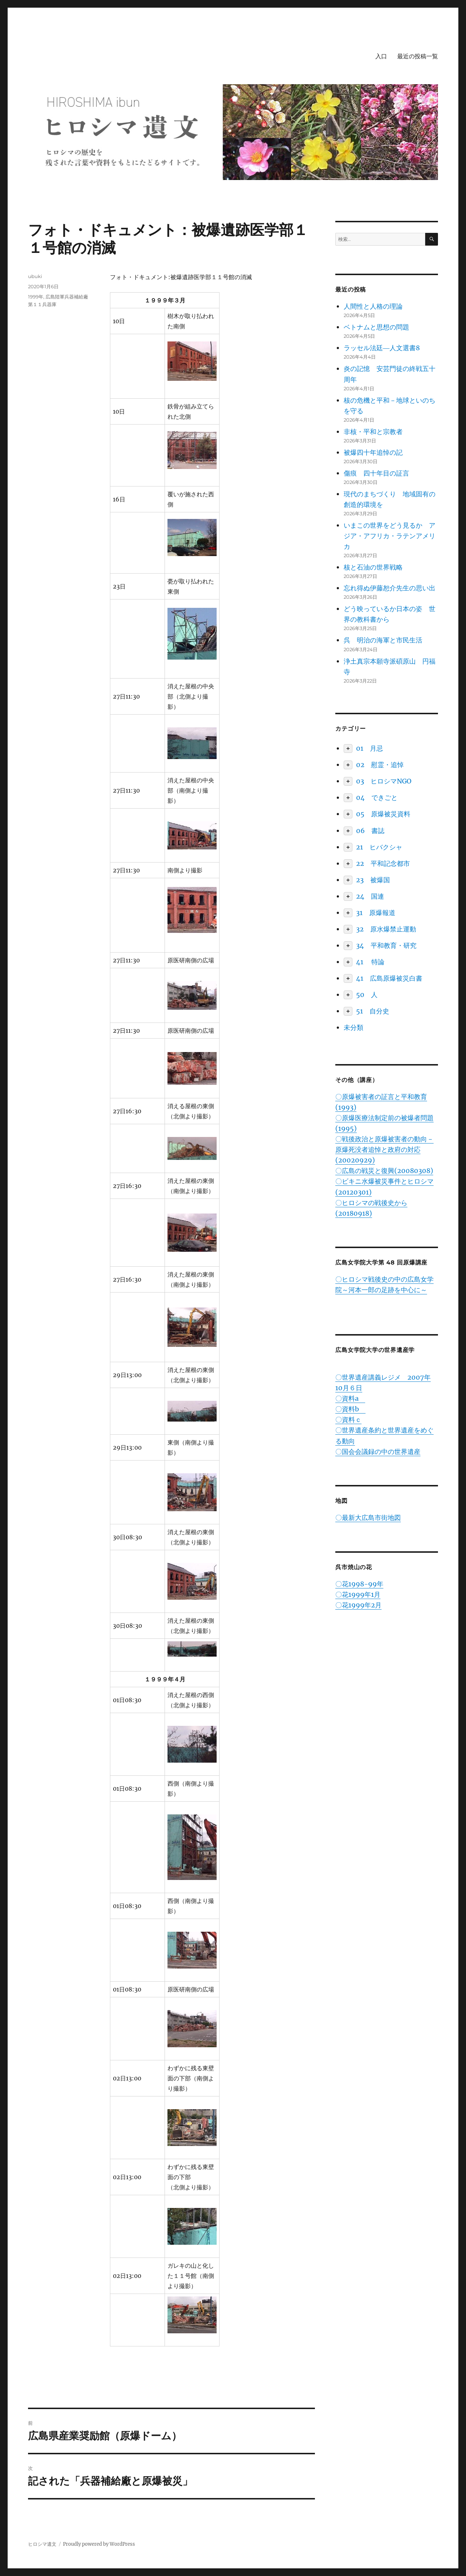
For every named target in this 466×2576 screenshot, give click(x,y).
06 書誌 (370, 830)
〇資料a (350, 1398)
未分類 (353, 1027)
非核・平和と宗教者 (373, 431)
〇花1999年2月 (358, 1605)
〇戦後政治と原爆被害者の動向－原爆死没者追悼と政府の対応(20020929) (384, 1149)
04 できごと (377, 797)
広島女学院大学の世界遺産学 (375, 1349)
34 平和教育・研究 (386, 945)
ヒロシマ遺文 (42, 2544)
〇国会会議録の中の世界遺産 (377, 1451)
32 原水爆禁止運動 (386, 929)
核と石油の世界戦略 (373, 567)
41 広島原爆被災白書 (389, 978)
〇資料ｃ (348, 1419)
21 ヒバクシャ (379, 847)
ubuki (35, 276)
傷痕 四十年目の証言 (376, 473)
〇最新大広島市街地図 (368, 1517)
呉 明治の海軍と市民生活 (383, 640)
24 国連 (370, 896)
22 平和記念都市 (383, 863)
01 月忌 (369, 748)
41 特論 (370, 962)
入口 (381, 56)
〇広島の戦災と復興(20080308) (384, 1170)
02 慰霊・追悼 (380, 765)
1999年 (35, 297)
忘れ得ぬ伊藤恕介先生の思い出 (389, 588)
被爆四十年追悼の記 (373, 452)
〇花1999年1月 (357, 1594)
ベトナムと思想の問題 (376, 327)
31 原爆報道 (375, 912)
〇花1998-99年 (359, 1584)
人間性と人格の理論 (373, 306)
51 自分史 (372, 1011)
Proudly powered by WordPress (99, 2544)
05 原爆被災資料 (383, 814)
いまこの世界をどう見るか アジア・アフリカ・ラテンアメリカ (389, 536)
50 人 (367, 994)
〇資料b (350, 1409)
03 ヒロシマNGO (383, 781)
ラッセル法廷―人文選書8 (382, 348)
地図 (341, 1500)
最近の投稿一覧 (417, 56)
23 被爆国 (373, 880)
